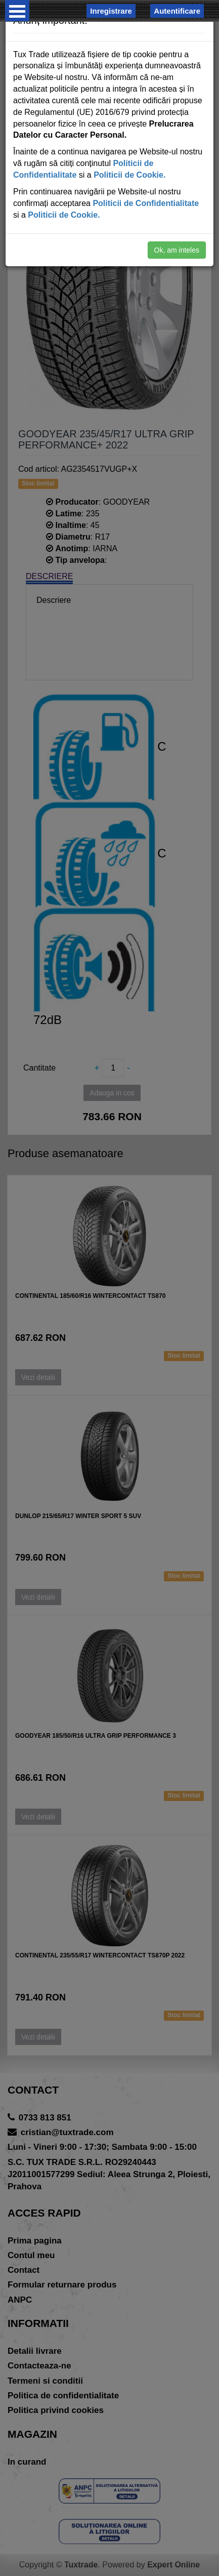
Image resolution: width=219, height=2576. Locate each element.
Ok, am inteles (176, 250)
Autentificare (177, 11)
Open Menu (17, 10)
